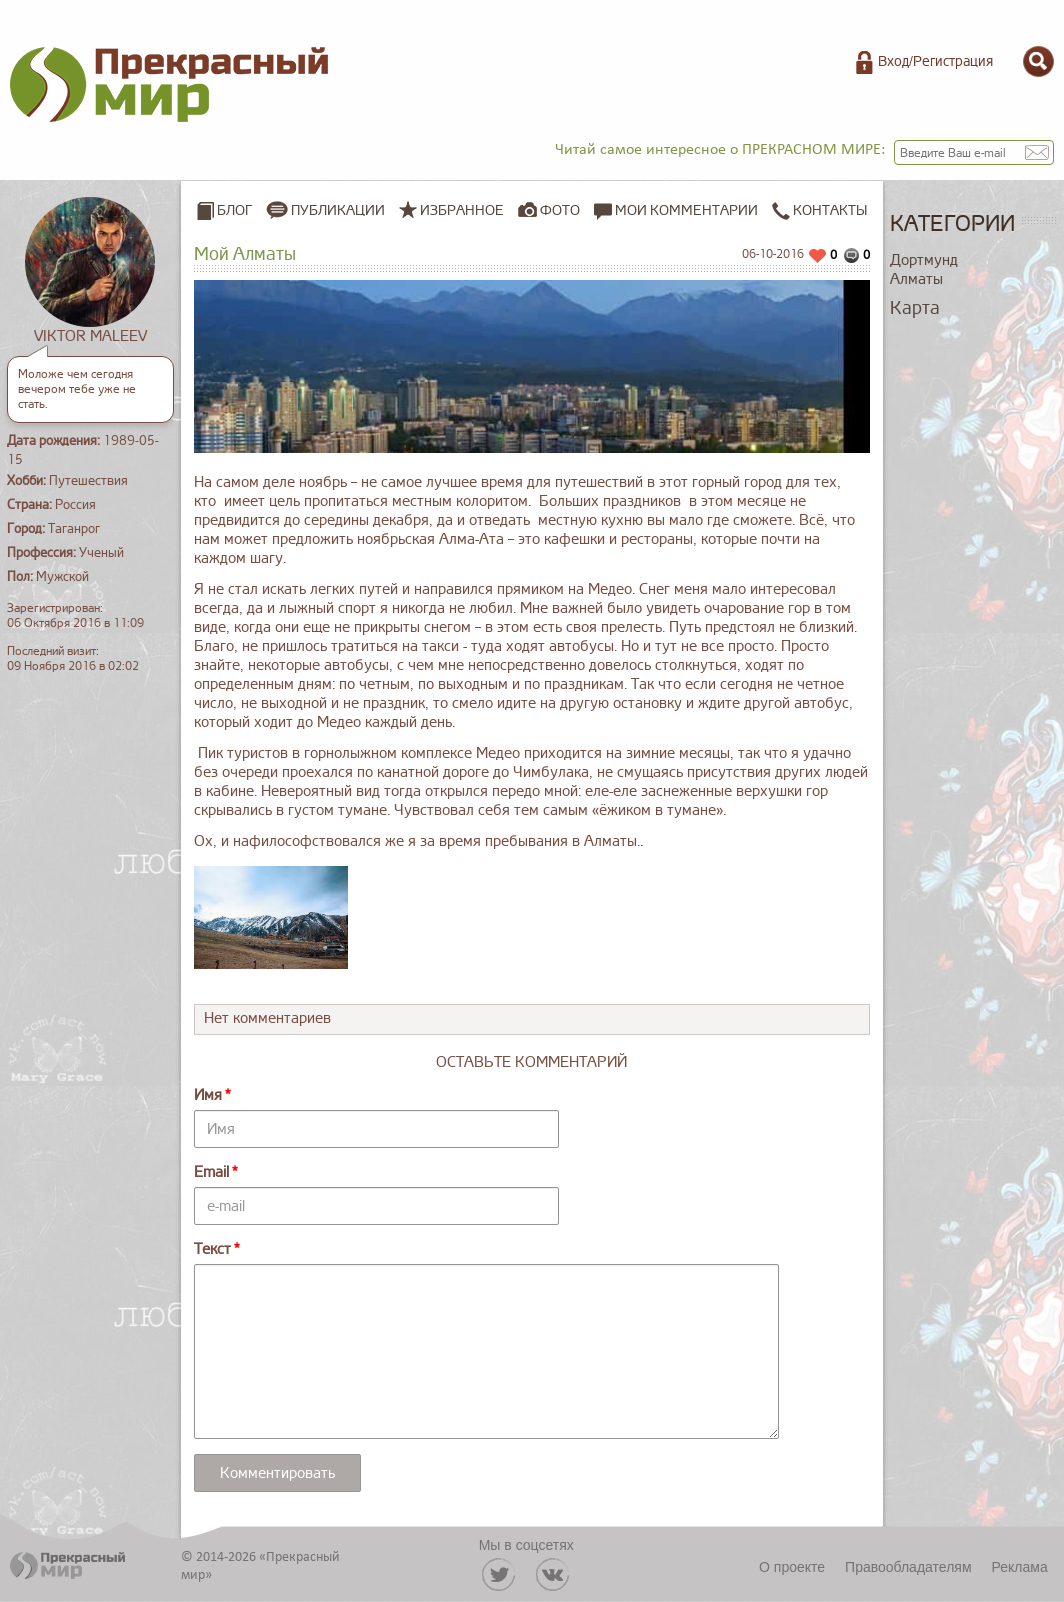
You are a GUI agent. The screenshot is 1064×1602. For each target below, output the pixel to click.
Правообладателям (908, 1567)
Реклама (1020, 1567)
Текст (212, 1249)
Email (211, 1172)
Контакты (819, 211)
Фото (560, 210)
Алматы (916, 279)
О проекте (792, 1567)
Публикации (338, 210)
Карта (915, 308)
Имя (208, 1095)
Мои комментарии (676, 211)
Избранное (462, 210)
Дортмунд (924, 260)
